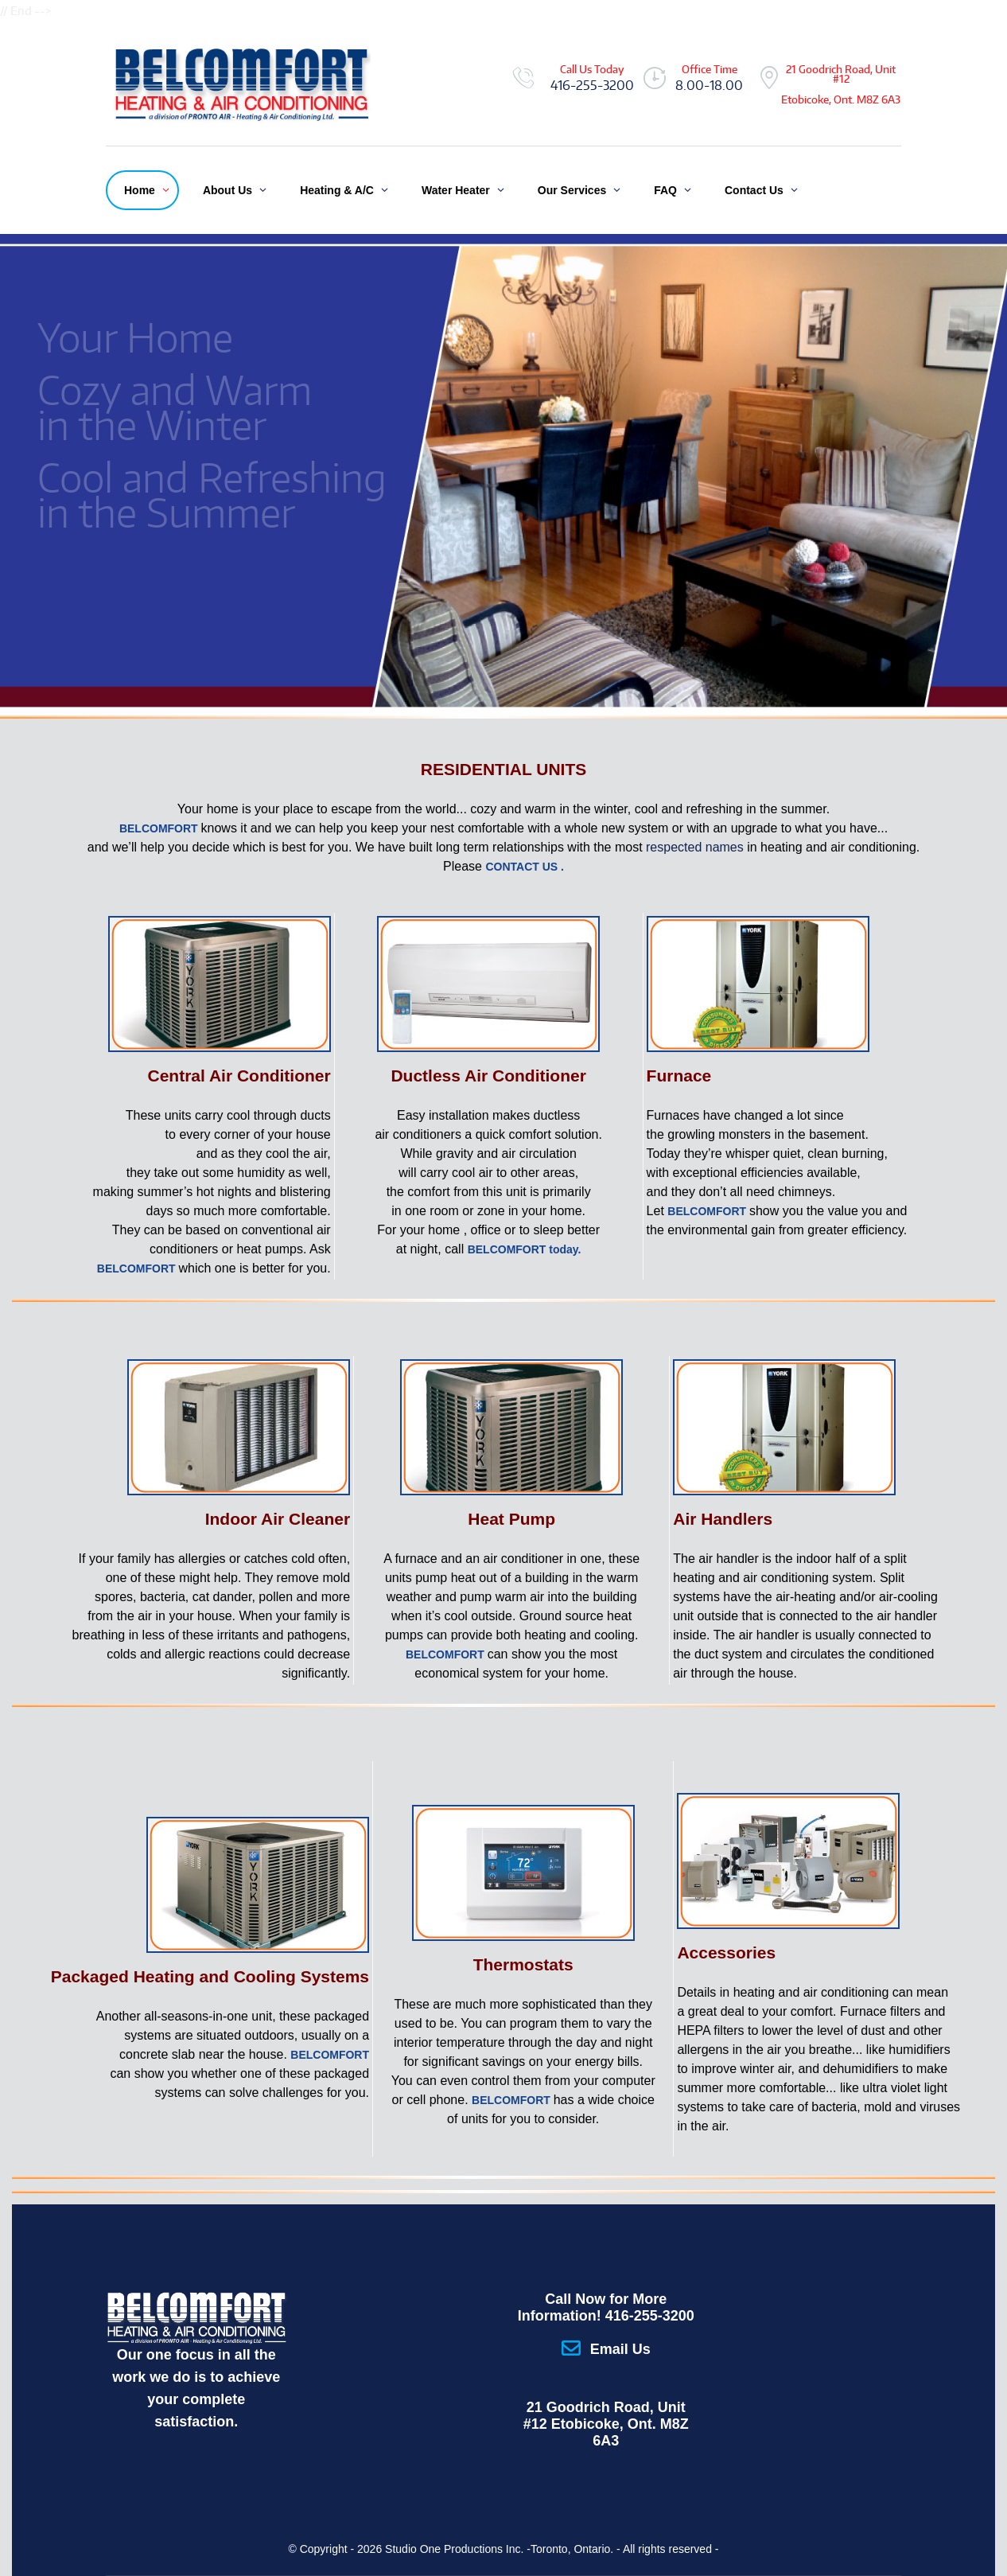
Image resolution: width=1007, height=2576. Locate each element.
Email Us (620, 2349)
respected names (695, 847)
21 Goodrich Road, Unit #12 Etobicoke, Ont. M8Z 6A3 (606, 2424)
